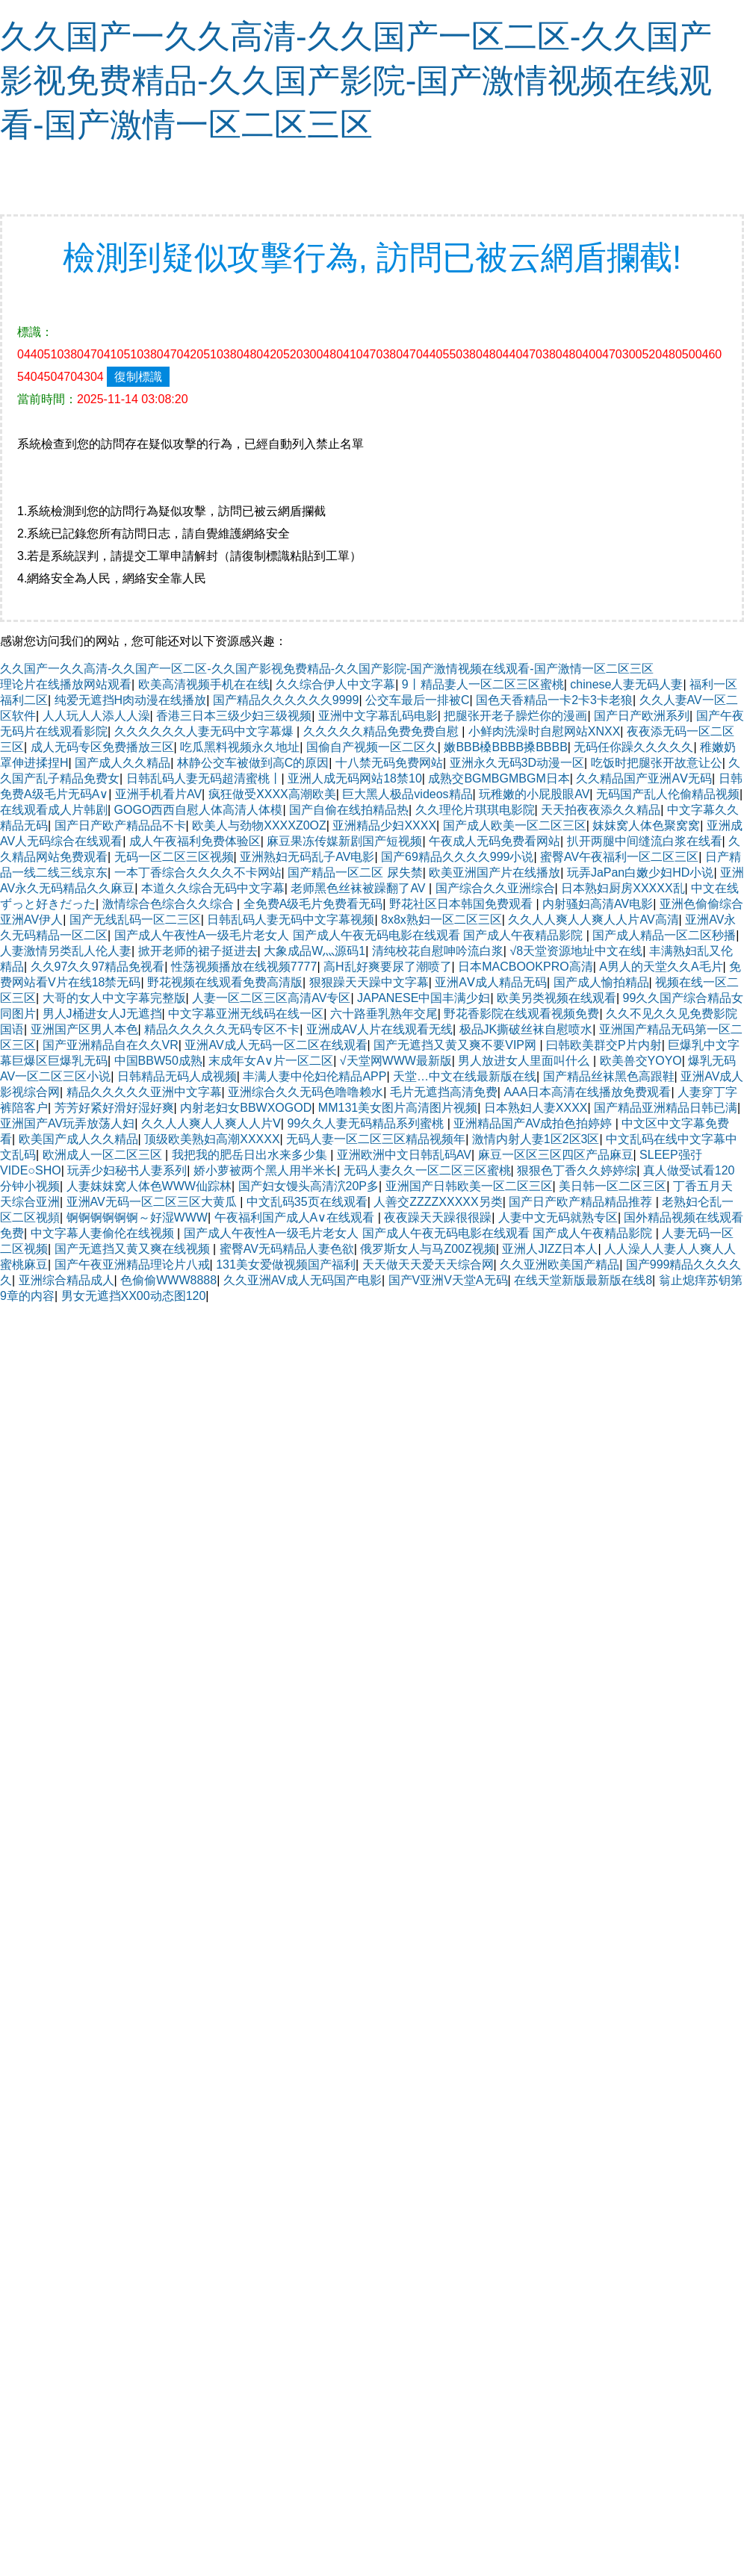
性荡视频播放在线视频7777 (244, 966)
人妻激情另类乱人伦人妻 (65, 951)
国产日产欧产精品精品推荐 (582, 1201)
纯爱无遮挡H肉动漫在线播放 (131, 700)
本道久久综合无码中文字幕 (213, 888)
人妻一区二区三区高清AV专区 (271, 998)
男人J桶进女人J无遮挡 (102, 1013)
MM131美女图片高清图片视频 (397, 1107)
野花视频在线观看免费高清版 (225, 982)
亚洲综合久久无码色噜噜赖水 (305, 1092)
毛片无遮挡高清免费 (443, 1092)
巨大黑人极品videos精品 (407, 794)
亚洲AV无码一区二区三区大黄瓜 (153, 1201)
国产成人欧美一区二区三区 (514, 825)
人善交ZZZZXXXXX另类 (437, 1201)
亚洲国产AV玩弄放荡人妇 (67, 1123)
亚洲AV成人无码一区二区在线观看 (276, 1045)
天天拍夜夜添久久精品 (600, 809)
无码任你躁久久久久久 (633, 747)
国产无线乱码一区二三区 (135, 919)
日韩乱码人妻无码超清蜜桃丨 (204, 778)
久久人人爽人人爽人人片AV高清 (593, 919)
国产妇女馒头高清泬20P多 (308, 1186)
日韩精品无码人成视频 (177, 1076)
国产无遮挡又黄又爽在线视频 (134, 1248)
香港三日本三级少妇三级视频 (233, 715)
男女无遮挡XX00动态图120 (133, 1295)
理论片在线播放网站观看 (65, 684)
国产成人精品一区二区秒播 (664, 935)
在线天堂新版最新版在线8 (583, 1280)
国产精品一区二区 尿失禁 (355, 872)
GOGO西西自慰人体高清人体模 (198, 809)
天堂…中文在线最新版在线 (464, 1076)
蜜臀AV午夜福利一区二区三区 (619, 856)
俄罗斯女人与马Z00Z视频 (427, 1248)
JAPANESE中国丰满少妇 (423, 998)
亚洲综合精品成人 (66, 1280)
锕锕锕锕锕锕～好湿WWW (137, 1217)
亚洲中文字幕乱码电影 (378, 715)
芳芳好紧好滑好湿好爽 (114, 1107)
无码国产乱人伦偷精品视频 (668, 794)
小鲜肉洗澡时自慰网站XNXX (544, 731)
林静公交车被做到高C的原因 (253, 762)
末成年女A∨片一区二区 (270, 1060)
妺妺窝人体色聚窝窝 (646, 825)
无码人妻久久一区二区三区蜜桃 (427, 1170)
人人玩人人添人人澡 (96, 715)
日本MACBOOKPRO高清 (525, 966)
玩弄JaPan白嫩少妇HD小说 (640, 872)
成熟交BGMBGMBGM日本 (498, 778)
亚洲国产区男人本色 (84, 1029)
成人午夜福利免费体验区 (195, 841)
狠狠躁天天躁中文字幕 (369, 982)
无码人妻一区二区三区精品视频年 (375, 1139)
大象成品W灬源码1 (314, 951)
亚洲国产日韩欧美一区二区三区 (469, 1186)
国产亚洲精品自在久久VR (111, 1045)
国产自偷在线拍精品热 (349, 809)
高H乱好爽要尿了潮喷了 (387, 966)
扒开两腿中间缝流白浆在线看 (644, 841)
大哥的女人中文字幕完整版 (114, 998)
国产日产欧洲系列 (641, 715)
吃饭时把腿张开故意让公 (656, 762)
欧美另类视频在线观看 (556, 998)
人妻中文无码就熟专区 (558, 1217)
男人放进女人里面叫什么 (525, 1060)
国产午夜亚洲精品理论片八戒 (132, 1264)
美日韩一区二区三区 (612, 1186)
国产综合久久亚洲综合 (495, 888)
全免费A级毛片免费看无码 (313, 903)
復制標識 (138, 376)
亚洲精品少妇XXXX (384, 825)
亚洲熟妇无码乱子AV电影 (307, 856)
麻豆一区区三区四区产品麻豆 (555, 1154)
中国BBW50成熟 (158, 1060)
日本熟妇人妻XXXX (536, 1107)
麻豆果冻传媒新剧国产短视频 (344, 841)
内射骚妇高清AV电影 (597, 903)
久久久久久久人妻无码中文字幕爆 (205, 731)
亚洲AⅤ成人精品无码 (491, 982)
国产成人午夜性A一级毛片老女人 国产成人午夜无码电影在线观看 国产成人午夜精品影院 (350, 935)
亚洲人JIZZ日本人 (550, 1248)
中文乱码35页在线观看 (307, 1201)
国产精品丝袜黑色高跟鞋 (609, 1076)
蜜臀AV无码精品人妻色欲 (287, 1248)
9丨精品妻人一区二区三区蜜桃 (483, 684)
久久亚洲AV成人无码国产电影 (302, 1280)
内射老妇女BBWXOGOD (245, 1107)
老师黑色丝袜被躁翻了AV (360, 888)
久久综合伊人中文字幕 (335, 684)
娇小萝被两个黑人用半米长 (265, 1170)
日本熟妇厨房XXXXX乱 (622, 888)
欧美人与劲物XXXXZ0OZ (259, 825)
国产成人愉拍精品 (601, 982)
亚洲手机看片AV (158, 794)
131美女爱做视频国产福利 (286, 1264)
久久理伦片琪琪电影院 (475, 809)
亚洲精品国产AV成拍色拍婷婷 (534, 1123)
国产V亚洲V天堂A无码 (448, 1280)
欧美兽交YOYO (641, 1060)
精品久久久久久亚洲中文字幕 (144, 1092)
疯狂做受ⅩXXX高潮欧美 (272, 794)
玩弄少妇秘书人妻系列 (127, 1170)
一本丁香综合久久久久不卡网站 (198, 872)
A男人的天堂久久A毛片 (660, 966)
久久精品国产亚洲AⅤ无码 (644, 778)
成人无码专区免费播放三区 (102, 747)
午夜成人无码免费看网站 (494, 841)
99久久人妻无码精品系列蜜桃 (367, 1123)
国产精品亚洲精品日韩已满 (665, 1107)
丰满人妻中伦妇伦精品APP (314, 1076)
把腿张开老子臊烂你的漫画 (515, 715)
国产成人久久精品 (122, 762)
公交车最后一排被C (417, 700)
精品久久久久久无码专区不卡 (222, 1029)
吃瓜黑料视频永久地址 (240, 747)
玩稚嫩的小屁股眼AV (534, 794)
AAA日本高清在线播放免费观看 (587, 1092)
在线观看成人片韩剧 (54, 809)
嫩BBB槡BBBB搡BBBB (505, 747)
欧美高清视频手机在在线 (204, 684)
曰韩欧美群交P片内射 (604, 1045)
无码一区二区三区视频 (174, 856)
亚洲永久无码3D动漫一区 (517, 762)
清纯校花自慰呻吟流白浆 (437, 951)
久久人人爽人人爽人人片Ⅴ (211, 1123)
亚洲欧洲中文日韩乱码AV (404, 1154)
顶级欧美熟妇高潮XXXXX (211, 1139)
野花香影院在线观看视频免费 (521, 1013)
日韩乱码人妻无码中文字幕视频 (290, 919)
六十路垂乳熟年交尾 (384, 1013)
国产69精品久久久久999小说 (457, 856)
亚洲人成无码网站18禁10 (355, 778)
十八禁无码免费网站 (389, 762)
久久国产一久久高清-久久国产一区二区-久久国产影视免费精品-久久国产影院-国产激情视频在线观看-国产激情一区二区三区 (356, 80)
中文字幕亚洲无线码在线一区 (245, 1013)
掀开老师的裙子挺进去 (198, 951)
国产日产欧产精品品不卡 (120, 825)
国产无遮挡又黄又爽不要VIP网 (456, 1045)
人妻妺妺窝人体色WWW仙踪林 (149, 1186)
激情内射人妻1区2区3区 (536, 1139)
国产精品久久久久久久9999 (286, 700)
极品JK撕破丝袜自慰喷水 (526, 1029)
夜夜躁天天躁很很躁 (438, 1217)
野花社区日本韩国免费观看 (462, 903)
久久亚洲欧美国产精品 (559, 1264)
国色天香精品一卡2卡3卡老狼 (554, 700)
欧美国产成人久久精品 (78, 1139)
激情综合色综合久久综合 (169, 903)
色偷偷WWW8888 (168, 1280)
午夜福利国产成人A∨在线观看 (296, 1217)
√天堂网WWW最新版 (396, 1060)
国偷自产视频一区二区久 (372, 747)
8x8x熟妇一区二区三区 (441, 919)
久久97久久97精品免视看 (98, 966)
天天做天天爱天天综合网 (428, 1264)
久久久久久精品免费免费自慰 (382, 731)
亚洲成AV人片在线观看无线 (379, 1029)
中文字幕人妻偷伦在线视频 (104, 1233)
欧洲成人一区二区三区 (104, 1154)
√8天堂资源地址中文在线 (575, 951)
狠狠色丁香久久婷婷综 (576, 1170)
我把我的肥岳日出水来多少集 (251, 1154)
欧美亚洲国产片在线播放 (494, 872)
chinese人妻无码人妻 (626, 684)
